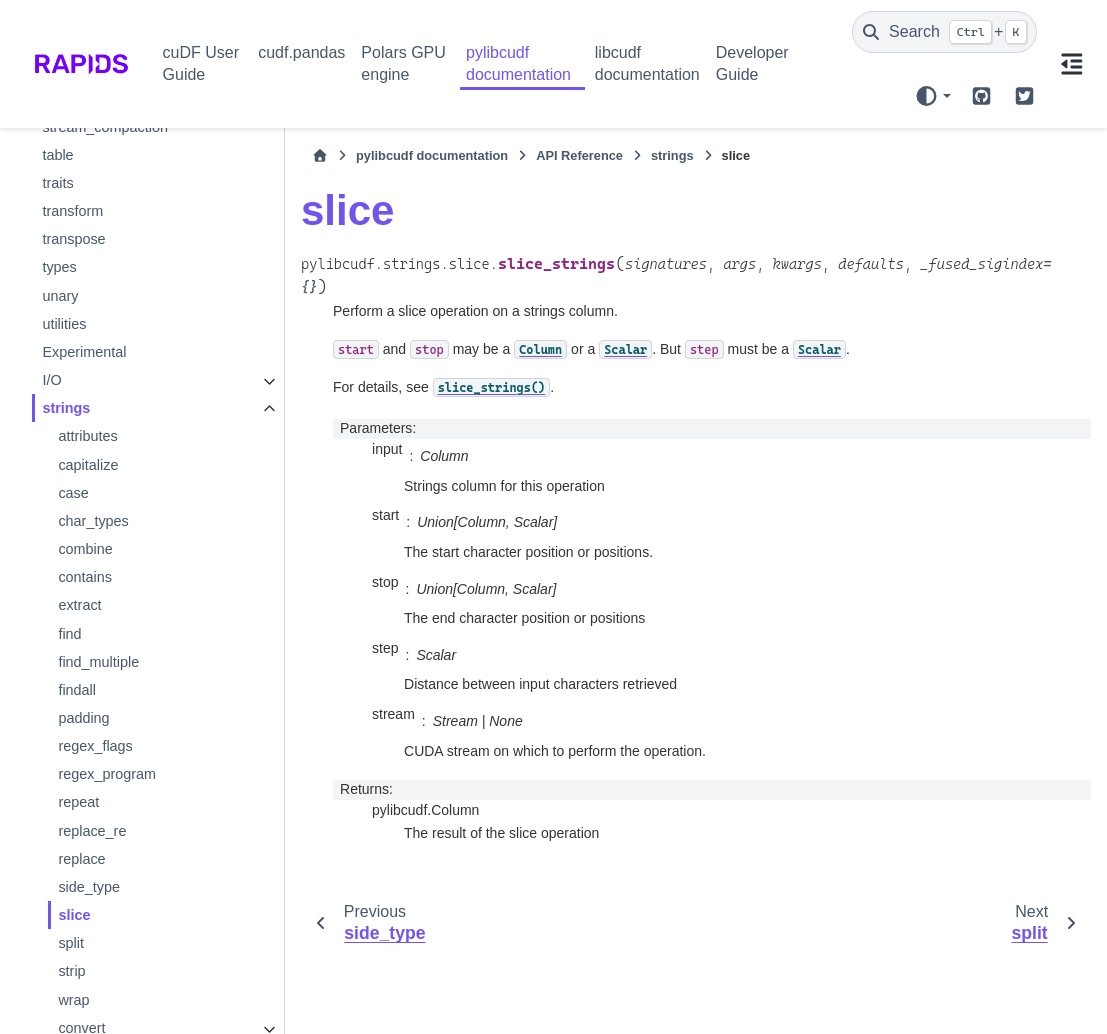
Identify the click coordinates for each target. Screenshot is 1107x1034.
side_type (89, 887)
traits (57, 183)
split (71, 943)
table (57, 155)
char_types (93, 521)
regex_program (107, 774)
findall (77, 690)
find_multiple (98, 662)
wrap (73, 1000)
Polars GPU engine (403, 63)
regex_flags (95, 746)
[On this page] (1072, 64)
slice (74, 915)
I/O (51, 380)
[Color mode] (932, 96)
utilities (64, 324)
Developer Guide (752, 63)
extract (79, 605)
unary (60, 296)
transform (72, 211)
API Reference (571, 155)
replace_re (92, 831)
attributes (87, 436)
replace (81, 859)
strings (66, 408)
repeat (78, 802)
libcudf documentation (647, 63)
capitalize (88, 465)
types (59, 267)
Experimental (84, 352)
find (69, 634)
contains (85, 577)
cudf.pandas (301, 52)
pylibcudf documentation (518, 63)
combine (85, 549)
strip (71, 971)
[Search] (944, 32)
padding (83, 718)
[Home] (312, 156)
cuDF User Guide (201, 63)
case (73, 493)
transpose (73, 239)
